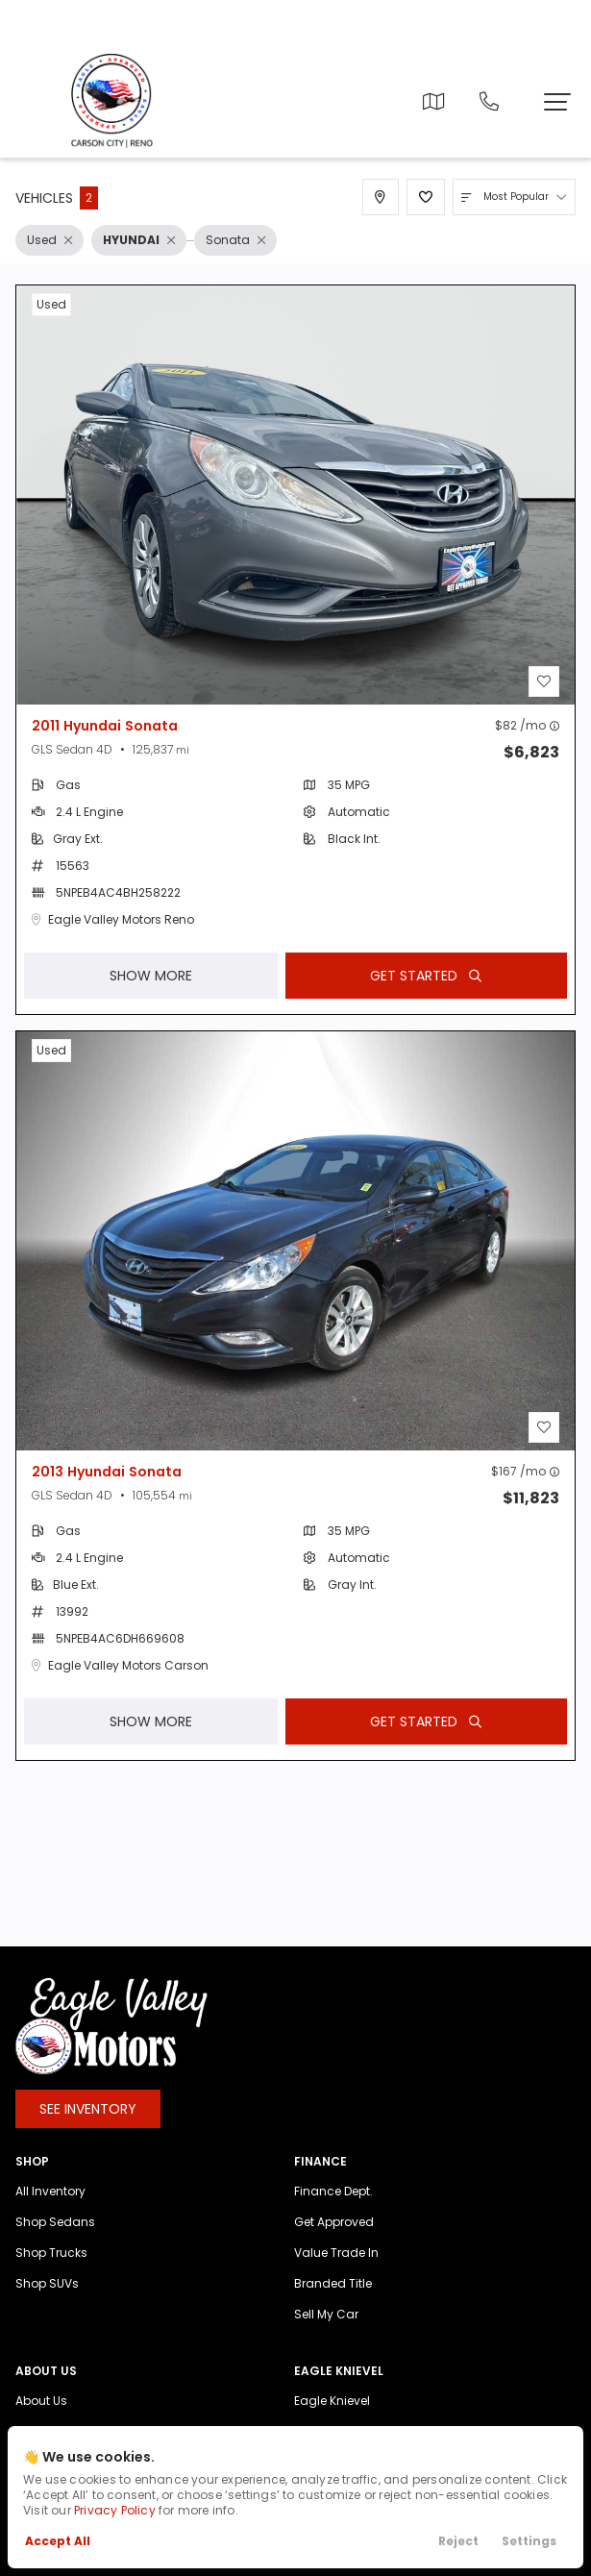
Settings (529, 2541)
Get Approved (334, 2238)
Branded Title (333, 2299)
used (51, 304)
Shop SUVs (47, 2299)
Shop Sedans (55, 2238)
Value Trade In (336, 2269)
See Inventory (87, 2125)
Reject (458, 2541)
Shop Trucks (51, 2269)
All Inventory (50, 2207)
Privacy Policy (115, 2510)
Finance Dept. (333, 2207)
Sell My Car (326, 2330)
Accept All (57, 2541)
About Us (41, 2417)
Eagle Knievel (332, 2417)
